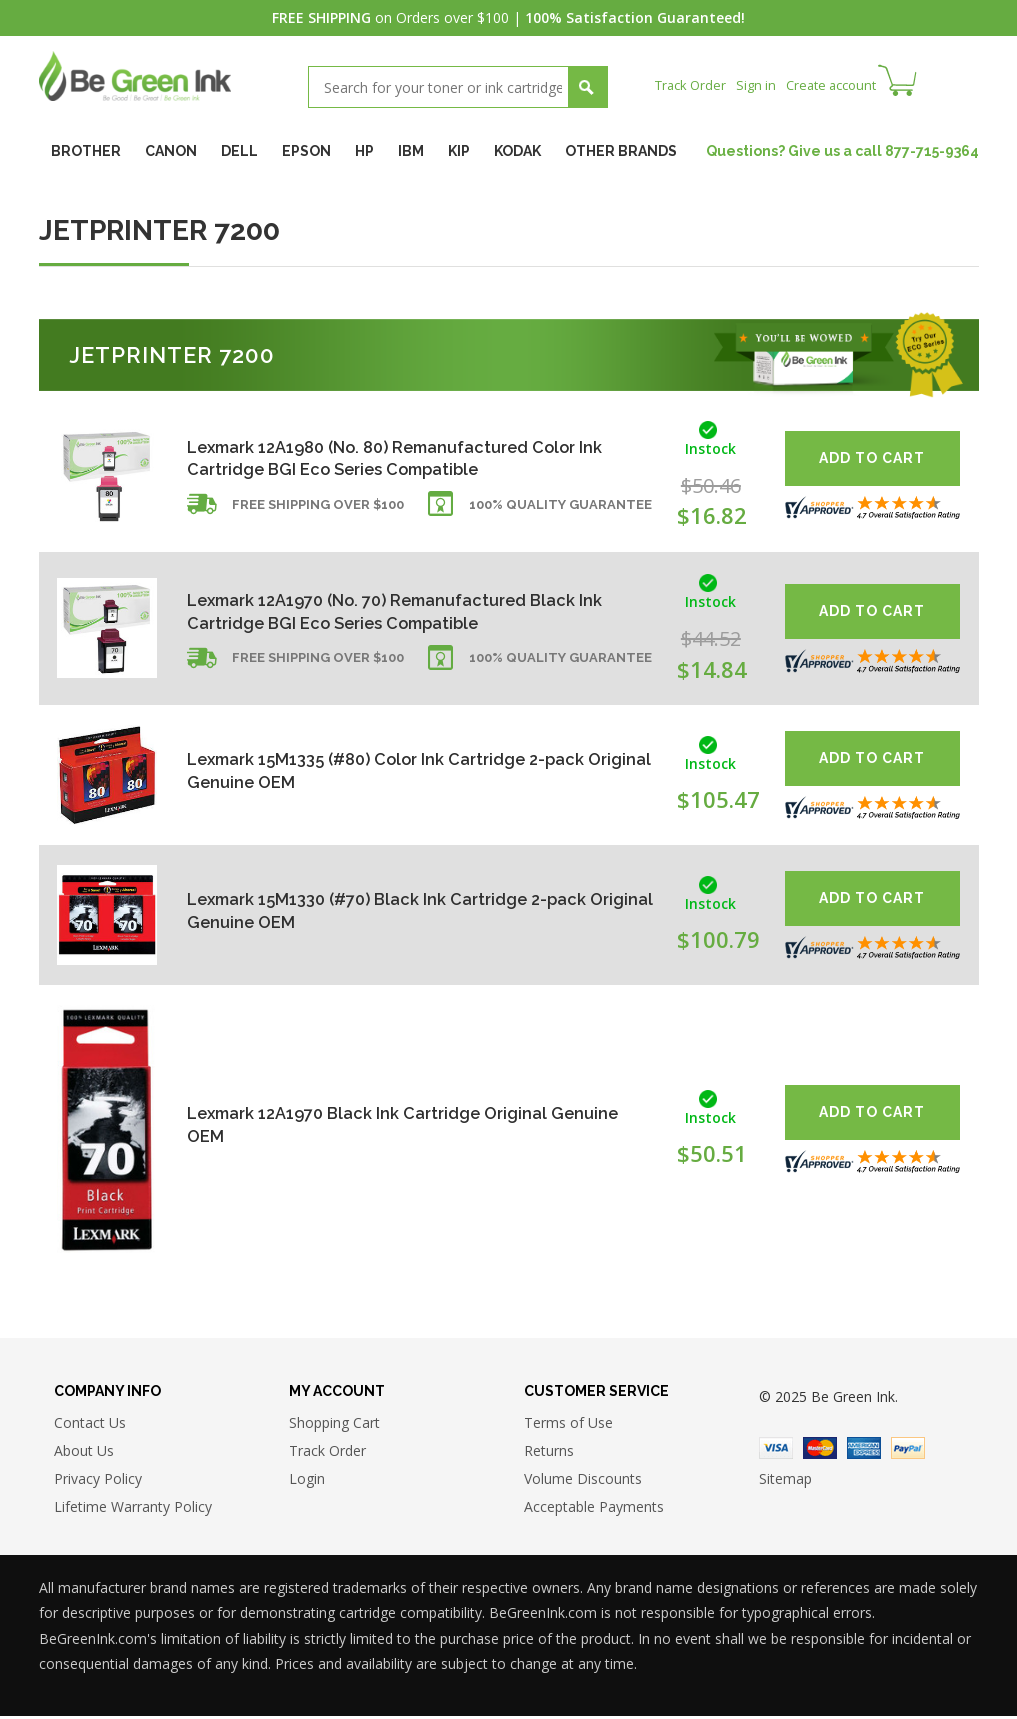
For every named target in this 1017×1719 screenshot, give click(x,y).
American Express (864, 1451)
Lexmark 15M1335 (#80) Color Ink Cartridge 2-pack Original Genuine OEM (406, 770)
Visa (776, 1451)
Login (307, 1482)
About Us (84, 1454)
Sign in (763, 84)
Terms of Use (568, 1426)
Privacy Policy (98, 1482)
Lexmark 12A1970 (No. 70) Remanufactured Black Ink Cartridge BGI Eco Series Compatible (401, 611)
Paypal (908, 1451)
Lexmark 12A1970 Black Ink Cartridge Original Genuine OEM (382, 1124)
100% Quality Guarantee (560, 513)
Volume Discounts (583, 1482)
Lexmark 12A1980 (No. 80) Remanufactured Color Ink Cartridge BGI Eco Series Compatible (402, 458)
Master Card (820, 1451)
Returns (549, 1454)
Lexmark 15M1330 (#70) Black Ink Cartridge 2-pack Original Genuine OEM (406, 910)
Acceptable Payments (594, 1510)
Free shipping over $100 (318, 513)
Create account (843, 84)
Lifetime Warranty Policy (133, 1510)
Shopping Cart (334, 1426)
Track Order (693, 84)
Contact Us (90, 1426)
